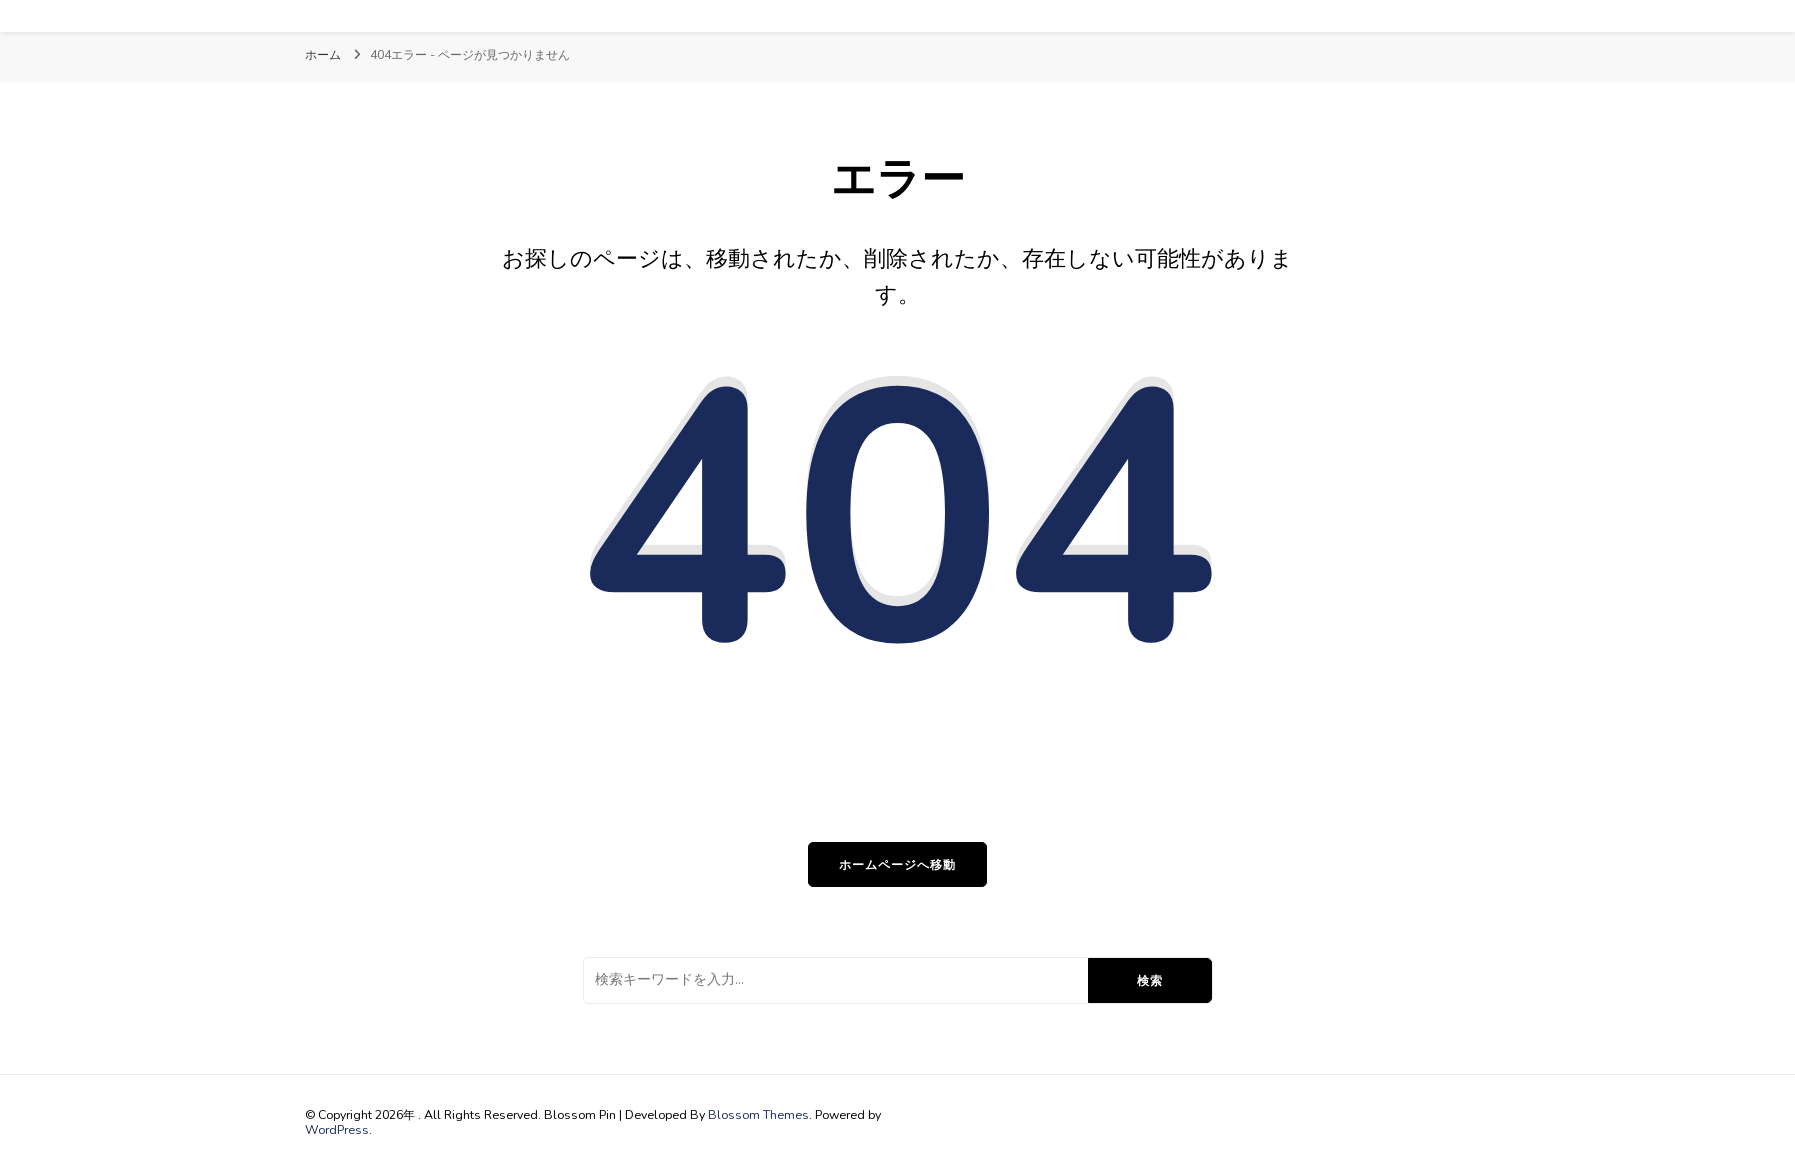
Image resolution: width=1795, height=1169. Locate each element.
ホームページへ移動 (897, 864)
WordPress (337, 1129)
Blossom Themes (758, 1114)
